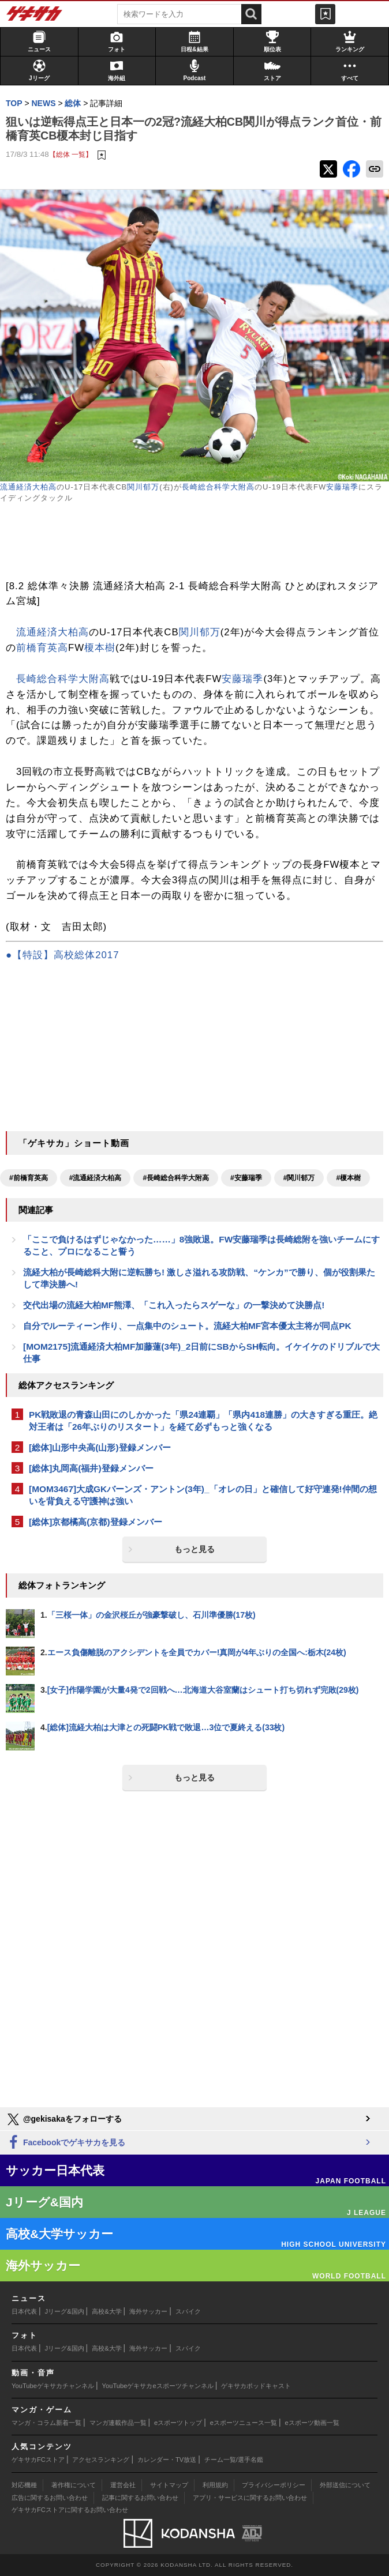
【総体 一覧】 (70, 154)
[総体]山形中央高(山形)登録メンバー (100, 1447)
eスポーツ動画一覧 (312, 2422)
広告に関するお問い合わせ (50, 2497)
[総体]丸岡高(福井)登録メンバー (91, 1468)
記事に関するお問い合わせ (140, 2497)
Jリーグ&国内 (64, 2311)
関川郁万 (143, 487)
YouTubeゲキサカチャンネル (53, 2385)
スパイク (188, 2311)
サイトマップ (169, 2484)
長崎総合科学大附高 (218, 487)
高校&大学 (106, 2311)
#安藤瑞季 (246, 1178)
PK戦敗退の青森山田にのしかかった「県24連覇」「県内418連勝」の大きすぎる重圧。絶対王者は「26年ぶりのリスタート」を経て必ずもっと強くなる (203, 1421)
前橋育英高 (42, 647)
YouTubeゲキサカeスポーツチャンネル (158, 2385)
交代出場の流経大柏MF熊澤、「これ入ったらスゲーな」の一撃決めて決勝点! (173, 1305)
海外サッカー (148, 2311)
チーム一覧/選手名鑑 (233, 2459)
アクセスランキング (100, 2459)
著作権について (73, 2484)
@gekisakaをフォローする (64, 2119)
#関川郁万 (299, 1178)
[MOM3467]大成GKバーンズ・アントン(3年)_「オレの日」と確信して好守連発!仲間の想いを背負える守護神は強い (203, 1495)
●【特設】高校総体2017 (62, 955)
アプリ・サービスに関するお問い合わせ (250, 2497)
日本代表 (24, 2311)
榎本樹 (99, 647)
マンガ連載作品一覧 (118, 2422)
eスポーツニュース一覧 (243, 2422)
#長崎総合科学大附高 (176, 1178)
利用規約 (215, 2484)
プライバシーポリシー (273, 2484)
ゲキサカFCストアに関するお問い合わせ (70, 2509)
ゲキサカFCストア (38, 2459)
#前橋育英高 (28, 1178)
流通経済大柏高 (28, 487)
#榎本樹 (348, 1178)
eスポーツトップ (178, 2422)
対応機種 (24, 2484)
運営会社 (123, 2484)
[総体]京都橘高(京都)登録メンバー (95, 1522)
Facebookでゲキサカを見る (65, 2143)
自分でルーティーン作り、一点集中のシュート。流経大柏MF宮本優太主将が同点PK (187, 1326)
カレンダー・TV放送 (166, 2459)
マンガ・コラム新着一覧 (46, 2422)
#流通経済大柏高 (95, 1178)
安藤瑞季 (342, 487)
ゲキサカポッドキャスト (256, 2385)
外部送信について (345, 2484)
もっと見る (194, 1549)
